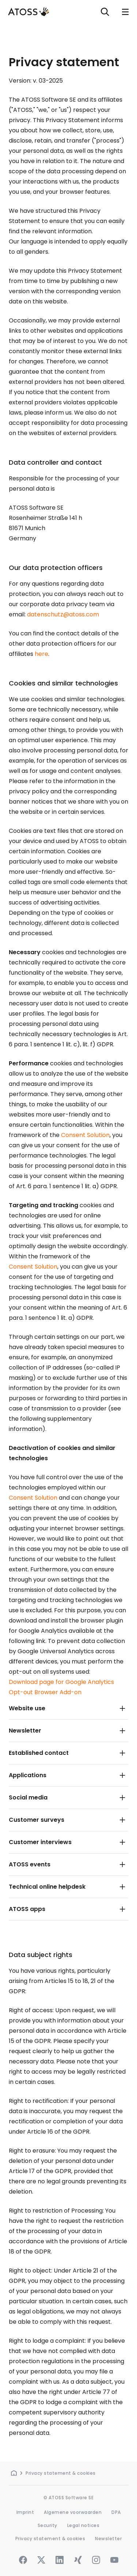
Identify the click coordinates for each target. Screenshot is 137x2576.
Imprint (25, 2512)
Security (47, 2525)
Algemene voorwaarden (73, 2512)
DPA (116, 2512)
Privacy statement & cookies (61, 2473)
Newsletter (108, 2538)
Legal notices (83, 2525)
